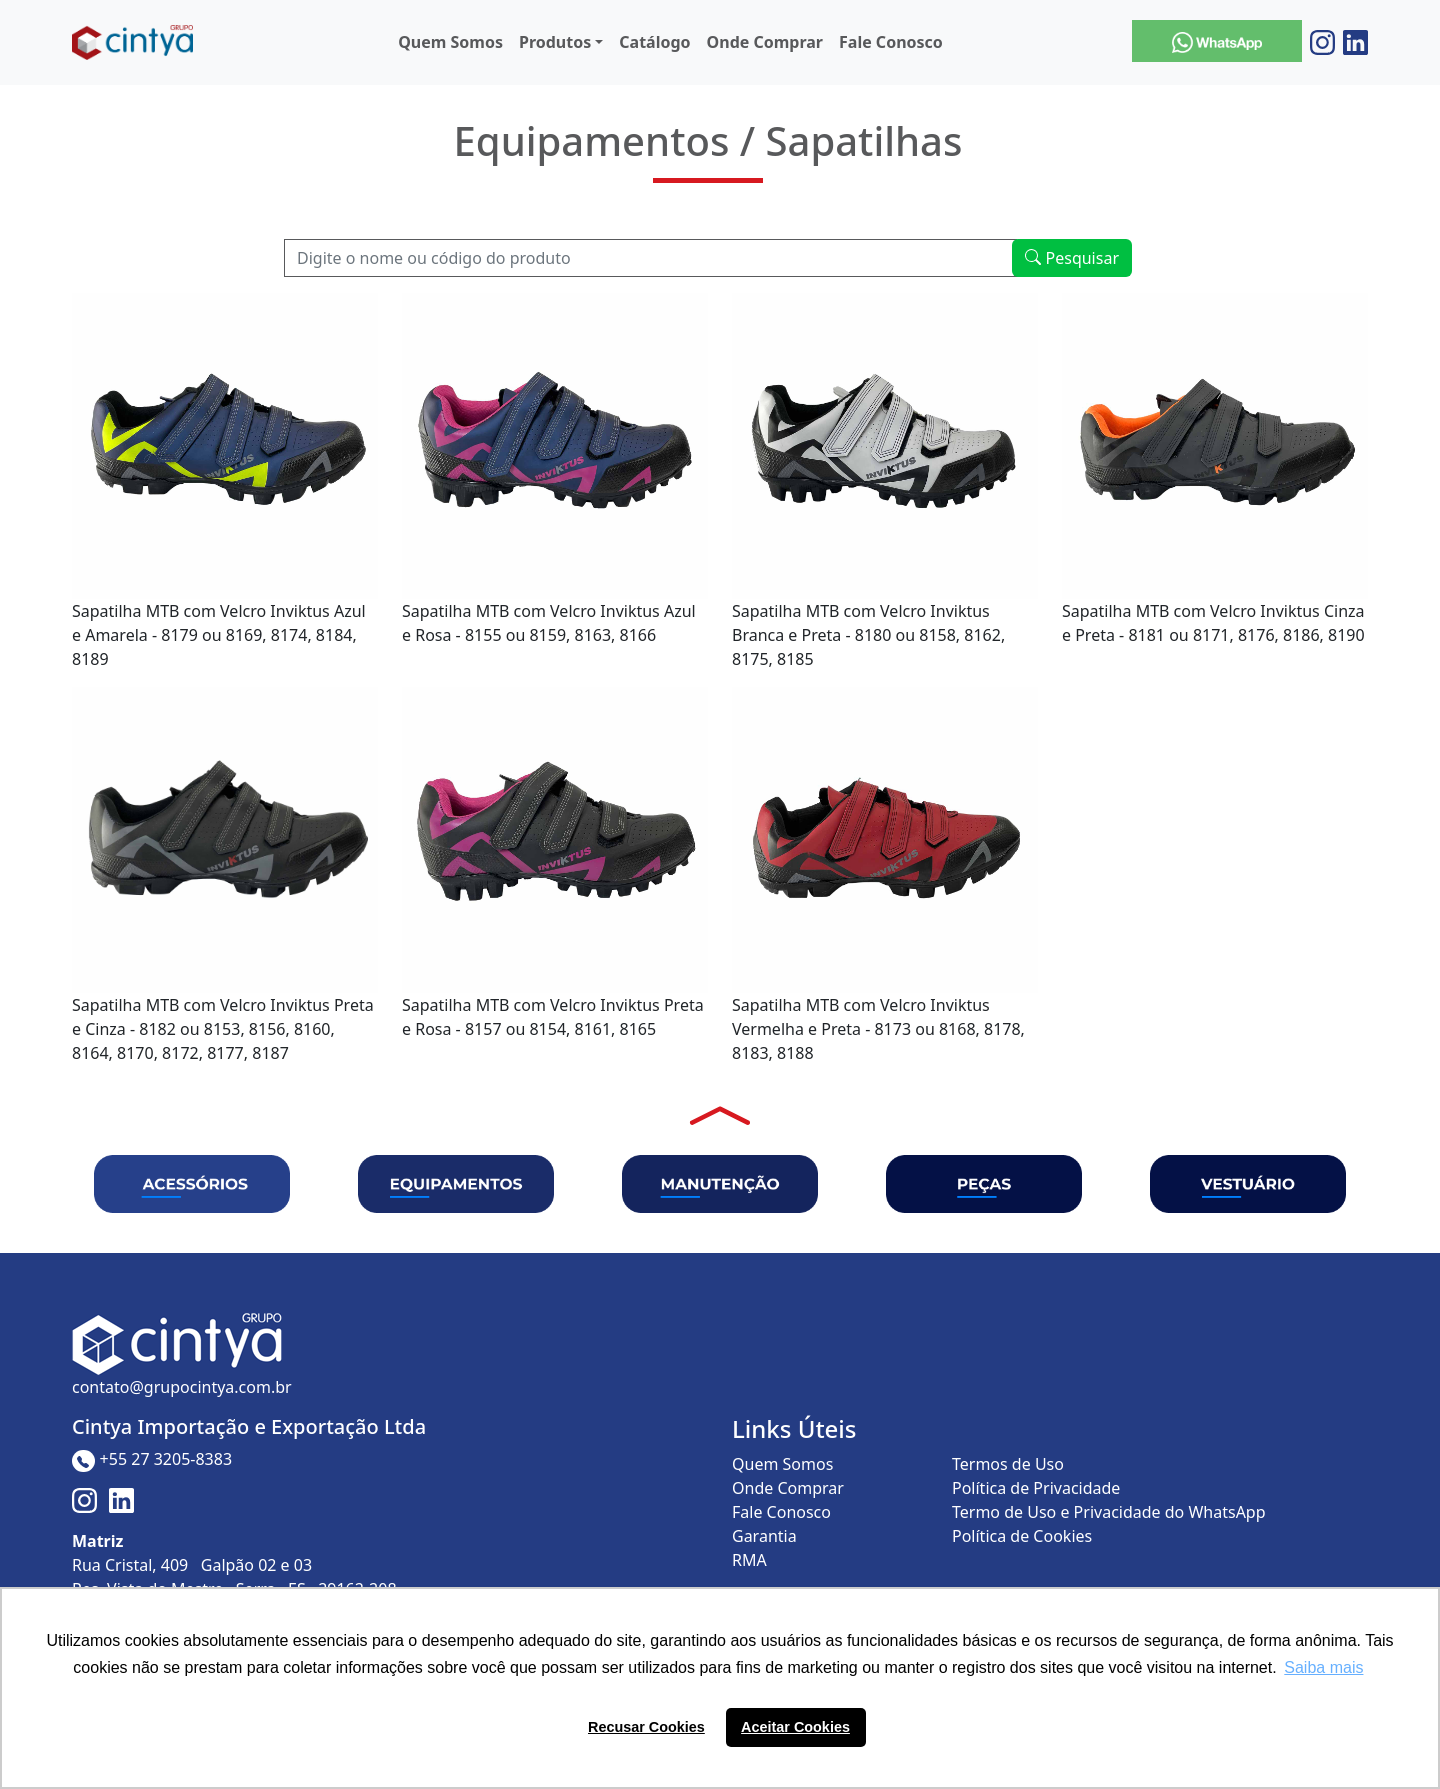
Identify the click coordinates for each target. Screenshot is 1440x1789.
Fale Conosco (891, 42)
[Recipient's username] (650, 258)
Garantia (764, 1536)
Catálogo (654, 42)
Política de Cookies (1022, 1536)
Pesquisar (1072, 258)
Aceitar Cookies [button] (795, 1727)
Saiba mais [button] (1323, 1667)
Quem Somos (450, 42)
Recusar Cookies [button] (646, 1727)
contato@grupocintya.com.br (182, 1387)
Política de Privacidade (1036, 1488)
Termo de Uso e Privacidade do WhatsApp (1109, 1512)
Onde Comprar (765, 42)
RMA (749, 1560)
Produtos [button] (555, 42)
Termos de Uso (1008, 1464)
